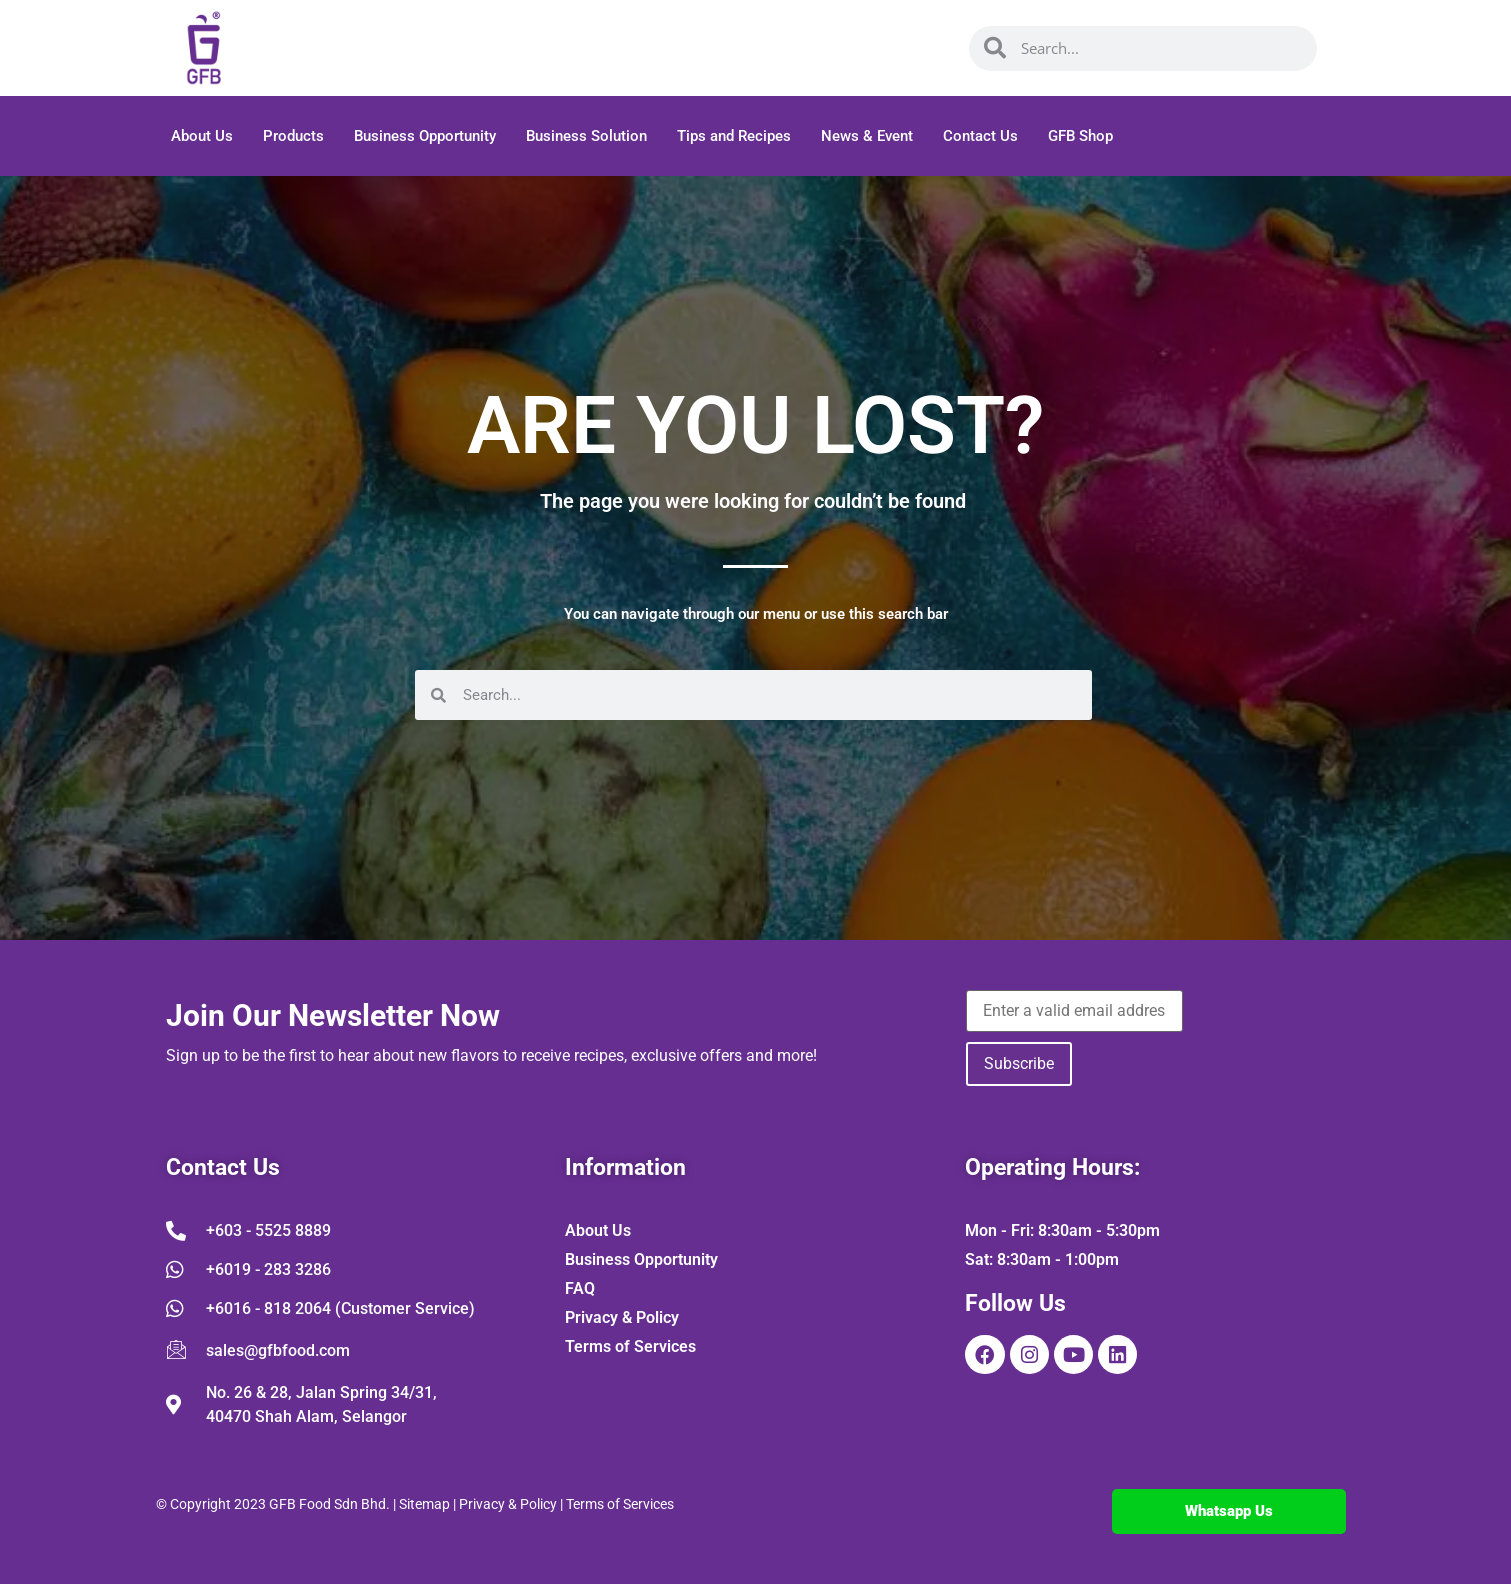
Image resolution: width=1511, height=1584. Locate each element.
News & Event (867, 136)
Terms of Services (620, 1504)
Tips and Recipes (734, 136)
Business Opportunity (425, 136)
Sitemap (424, 1504)
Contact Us (980, 136)
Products (293, 136)
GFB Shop (1080, 136)
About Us (202, 136)
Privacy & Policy (508, 1504)
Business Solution (586, 136)
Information (625, 1167)
